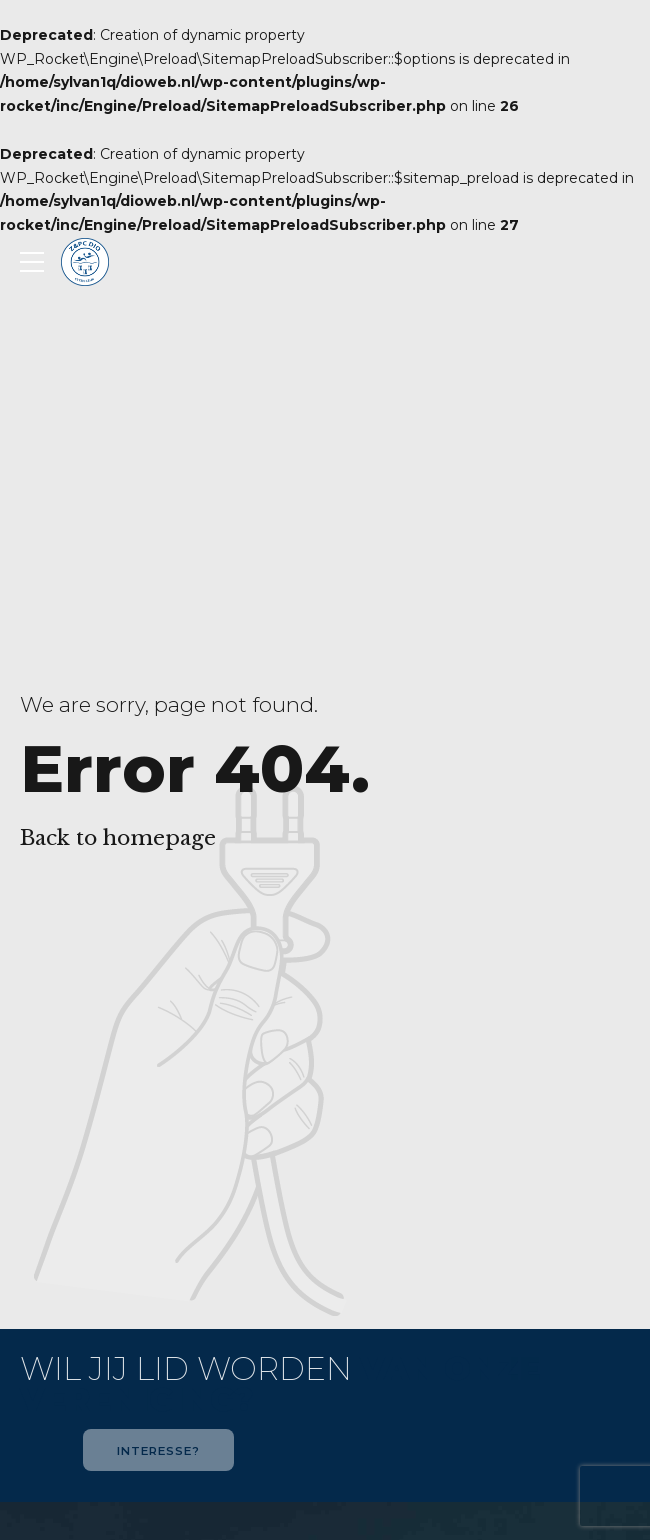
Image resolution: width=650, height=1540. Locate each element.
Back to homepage (118, 838)
